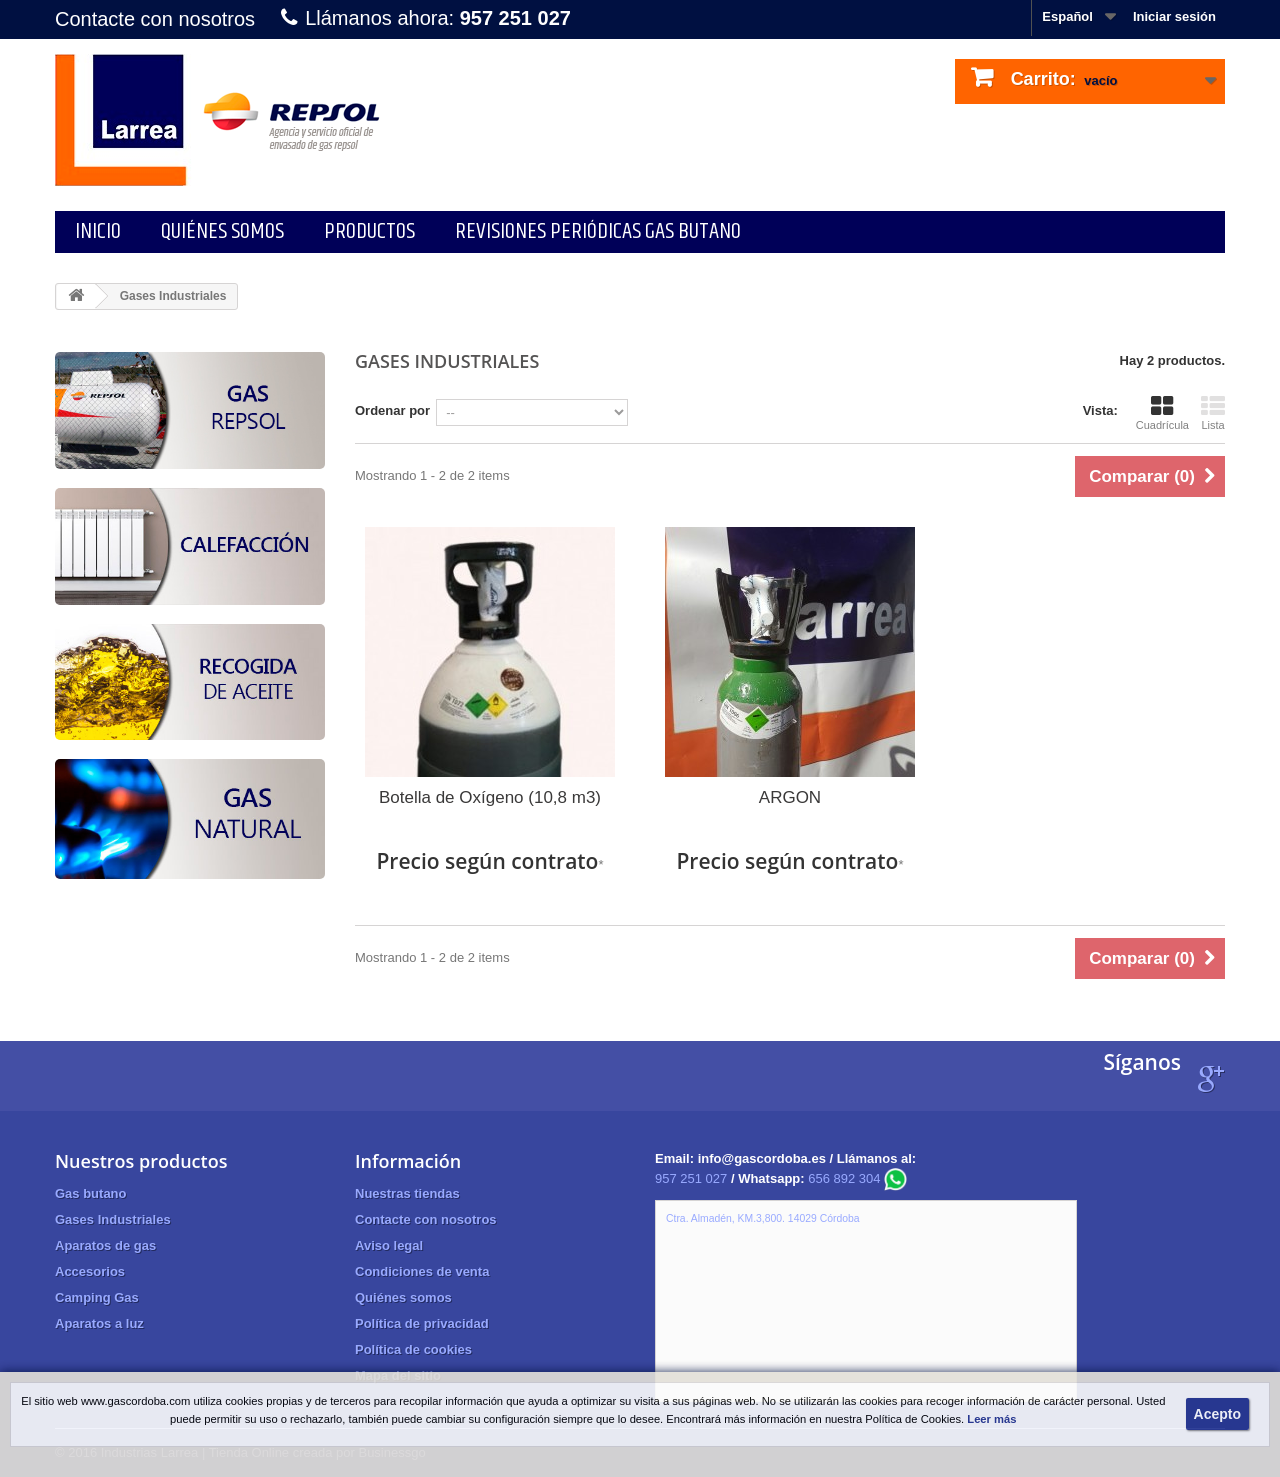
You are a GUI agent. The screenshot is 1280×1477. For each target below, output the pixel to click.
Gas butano (91, 1193)
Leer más (991, 1419)
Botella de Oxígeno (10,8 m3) (490, 797)
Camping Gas (97, 1297)
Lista (1213, 413)
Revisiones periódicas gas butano (598, 231)
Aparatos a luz (99, 1323)
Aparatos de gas (105, 1245)
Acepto (1217, 1414)
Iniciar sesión (1174, 16)
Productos (369, 231)
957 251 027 (691, 1178)
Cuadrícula (1162, 413)
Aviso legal (389, 1245)
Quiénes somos (222, 231)
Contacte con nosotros (155, 19)
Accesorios (90, 1271)
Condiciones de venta (422, 1271)
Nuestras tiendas (407, 1193)
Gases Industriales (113, 1219)
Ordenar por (392, 410)
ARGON (790, 797)
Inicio (98, 231)
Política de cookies (413, 1349)
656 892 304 (857, 1178)
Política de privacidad (422, 1323)
